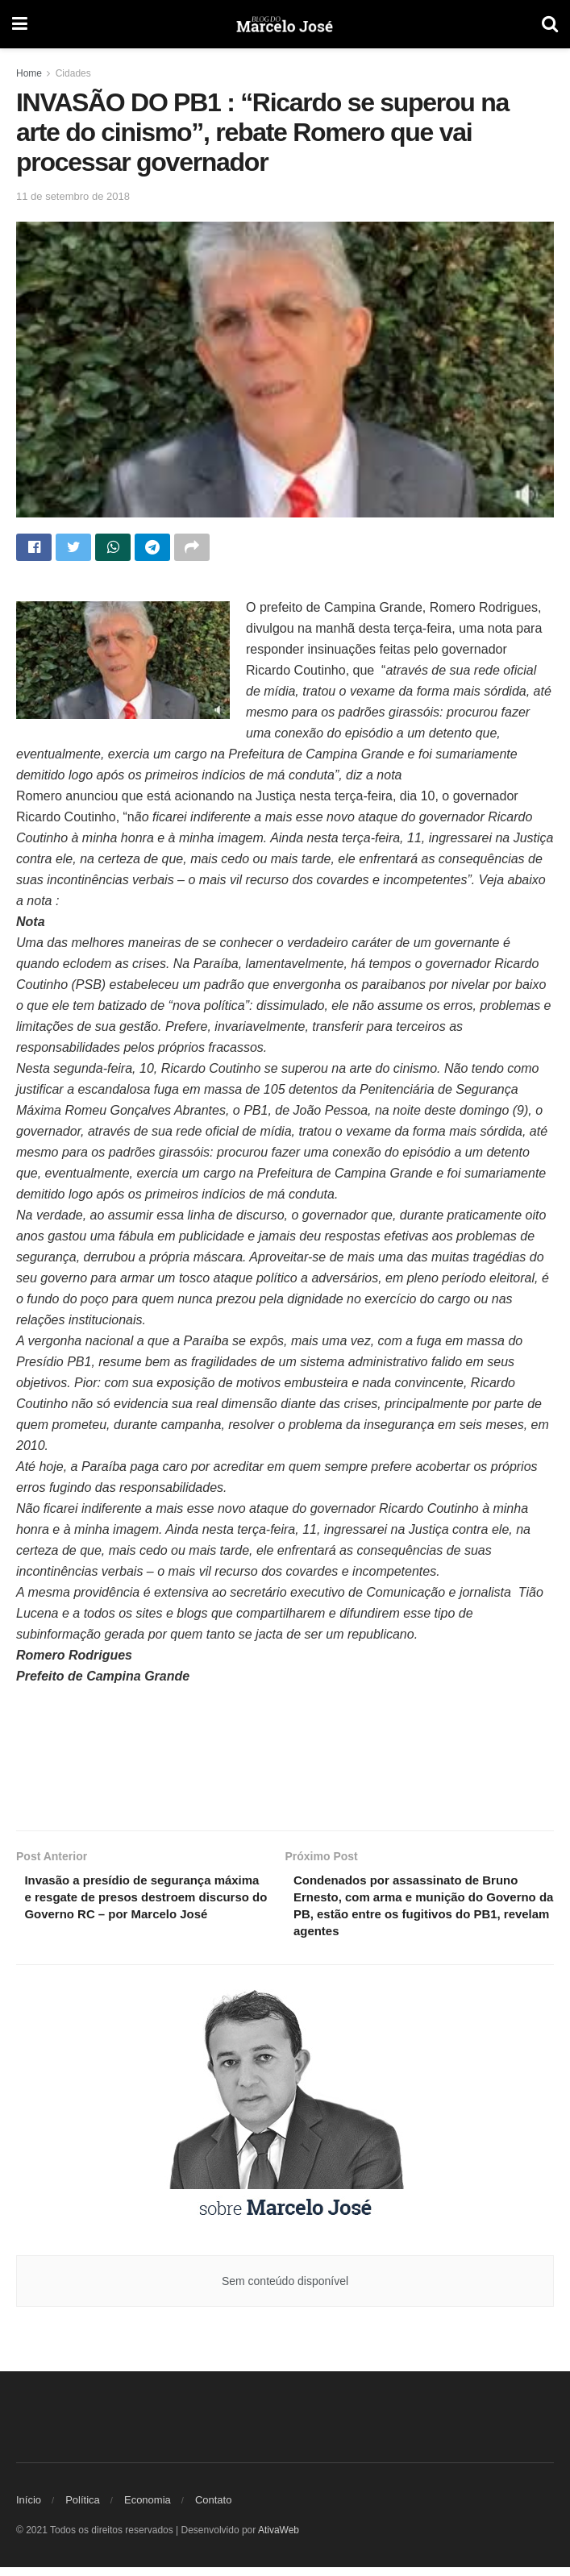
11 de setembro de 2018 (73, 196)
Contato (213, 2509)
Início (28, 2509)
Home (29, 73)
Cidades (73, 73)
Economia (147, 2509)
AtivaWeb (278, 2539)
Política (82, 2509)
